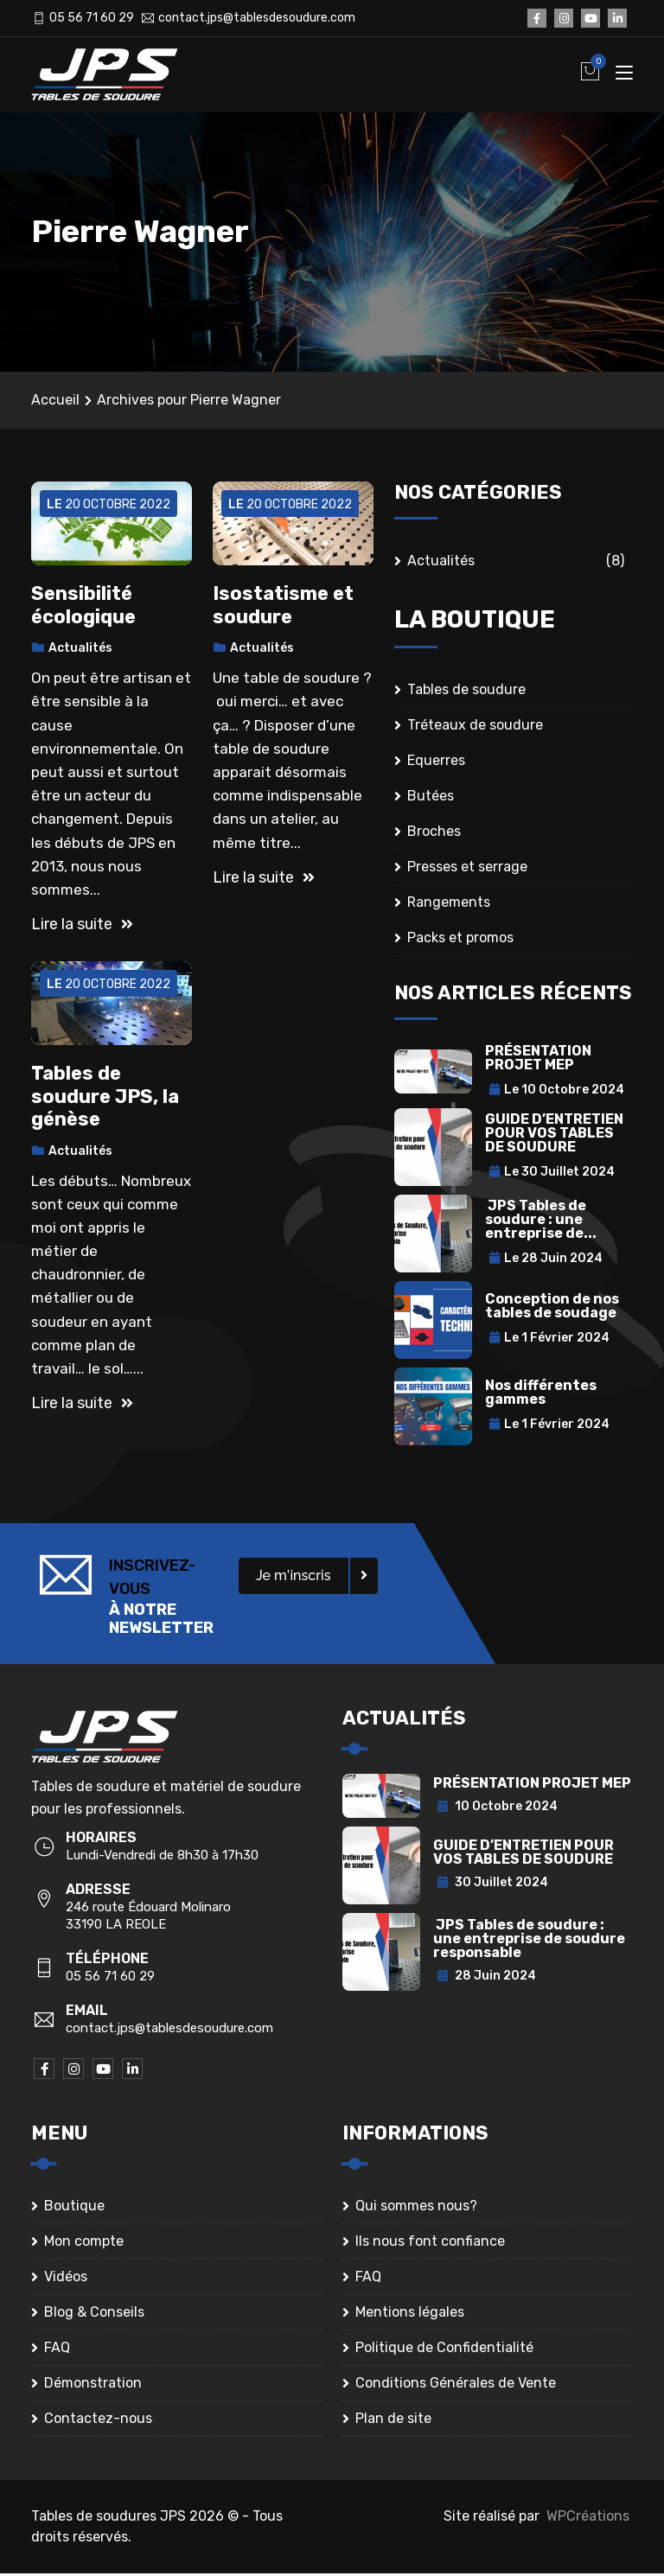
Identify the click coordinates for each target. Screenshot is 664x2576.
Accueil (55, 402)
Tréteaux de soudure (475, 728)
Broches (434, 834)
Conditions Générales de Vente (455, 2385)
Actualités (80, 651)
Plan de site (393, 2421)
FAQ (57, 2350)
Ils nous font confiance (430, 2243)
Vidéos (65, 2279)
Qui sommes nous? (416, 2208)
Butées (430, 799)
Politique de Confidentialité (444, 2350)
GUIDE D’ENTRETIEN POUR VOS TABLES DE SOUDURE (554, 1135)
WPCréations (587, 2518)
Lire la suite (82, 926)
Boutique (74, 2208)
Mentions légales (409, 2314)
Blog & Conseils (94, 2314)
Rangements (448, 905)
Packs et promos (460, 941)
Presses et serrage (467, 870)
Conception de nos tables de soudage (552, 1308)
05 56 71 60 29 (91, 17)
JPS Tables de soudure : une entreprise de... (541, 1222)
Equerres (436, 764)
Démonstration (93, 2385)
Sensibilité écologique (83, 608)
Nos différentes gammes (541, 1395)
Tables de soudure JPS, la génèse (105, 1099)
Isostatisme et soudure (283, 608)
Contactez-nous (98, 2421)
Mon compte (84, 2243)
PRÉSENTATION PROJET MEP (538, 1060)
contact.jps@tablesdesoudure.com (256, 17)
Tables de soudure (466, 693)
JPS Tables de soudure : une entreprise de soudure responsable (529, 1941)
